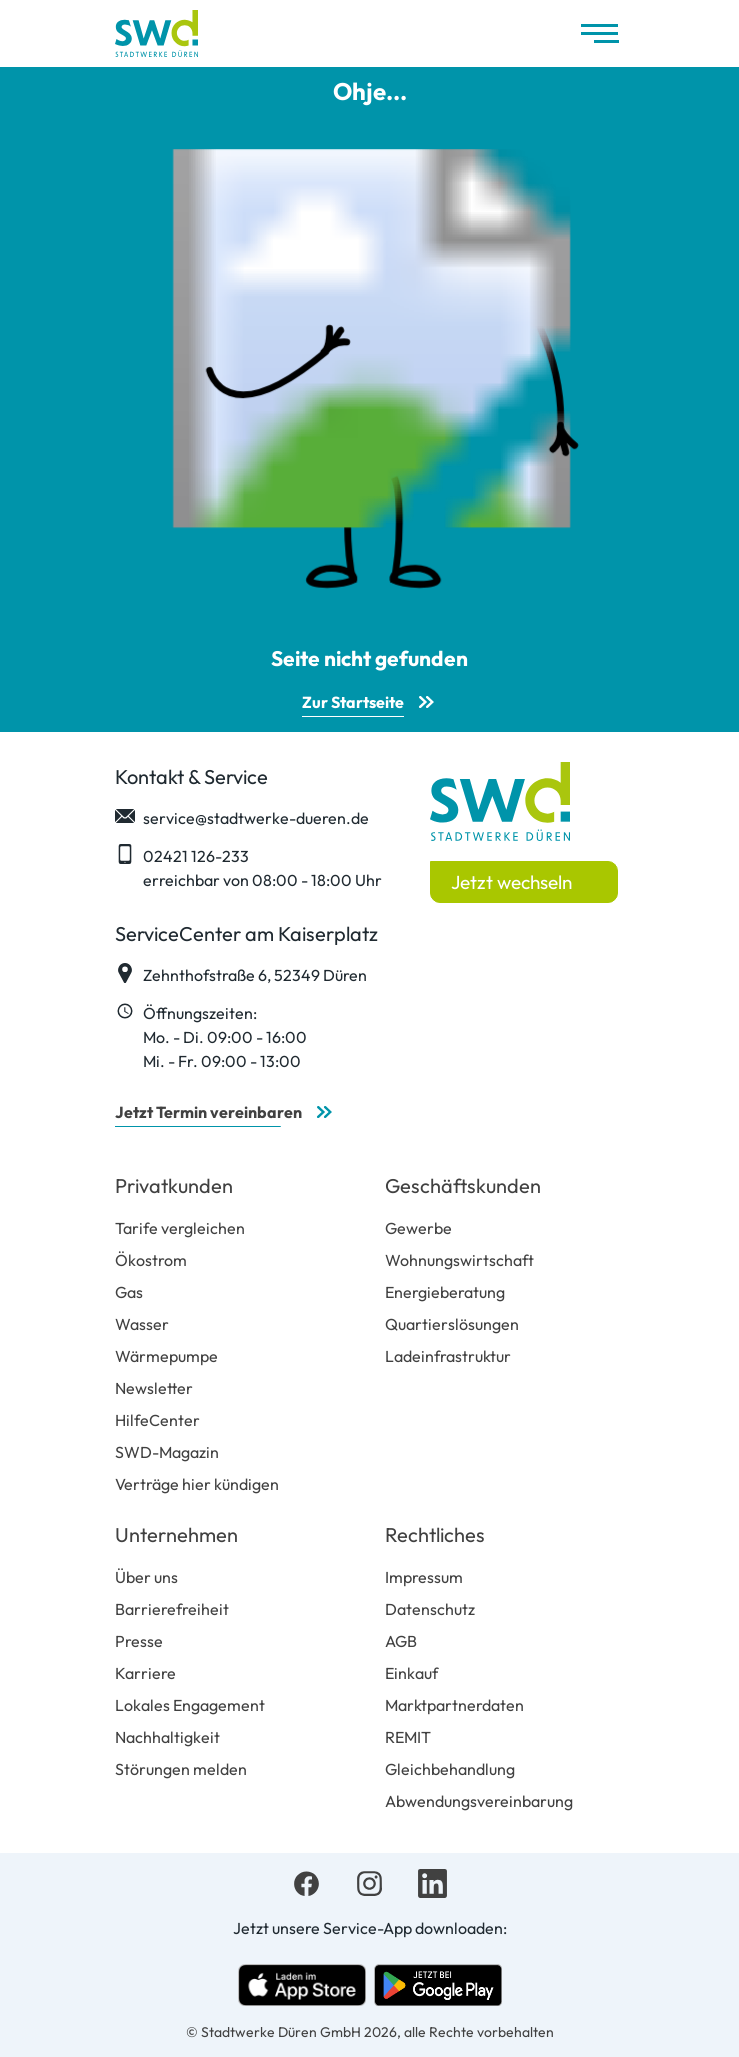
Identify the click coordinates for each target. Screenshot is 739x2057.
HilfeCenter (157, 1420)
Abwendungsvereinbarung (479, 1801)
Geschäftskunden (463, 1185)
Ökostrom (151, 1260)
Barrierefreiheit (172, 1609)
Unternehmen (176, 1534)
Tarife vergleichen (180, 1228)
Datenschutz (430, 1609)
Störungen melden (181, 1769)
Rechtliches (435, 1534)
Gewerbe (418, 1228)
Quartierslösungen (452, 1324)
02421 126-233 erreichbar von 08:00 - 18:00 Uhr (248, 867)
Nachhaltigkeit (167, 1737)
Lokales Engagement (190, 1705)
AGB (401, 1641)
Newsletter (154, 1388)
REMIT (408, 1737)
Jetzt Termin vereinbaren (208, 1112)
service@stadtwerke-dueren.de (242, 817)
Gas (129, 1292)
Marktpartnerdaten (454, 1705)
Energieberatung (445, 1292)
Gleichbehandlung (450, 1769)
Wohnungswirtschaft (459, 1260)
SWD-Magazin (167, 1452)
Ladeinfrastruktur (448, 1356)
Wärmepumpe (166, 1356)
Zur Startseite (353, 702)
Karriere (145, 1673)
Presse (139, 1641)
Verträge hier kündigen (197, 1484)
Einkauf (411, 1673)
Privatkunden (174, 1185)
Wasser (142, 1324)
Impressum (424, 1577)
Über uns (146, 1577)
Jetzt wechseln (511, 882)
